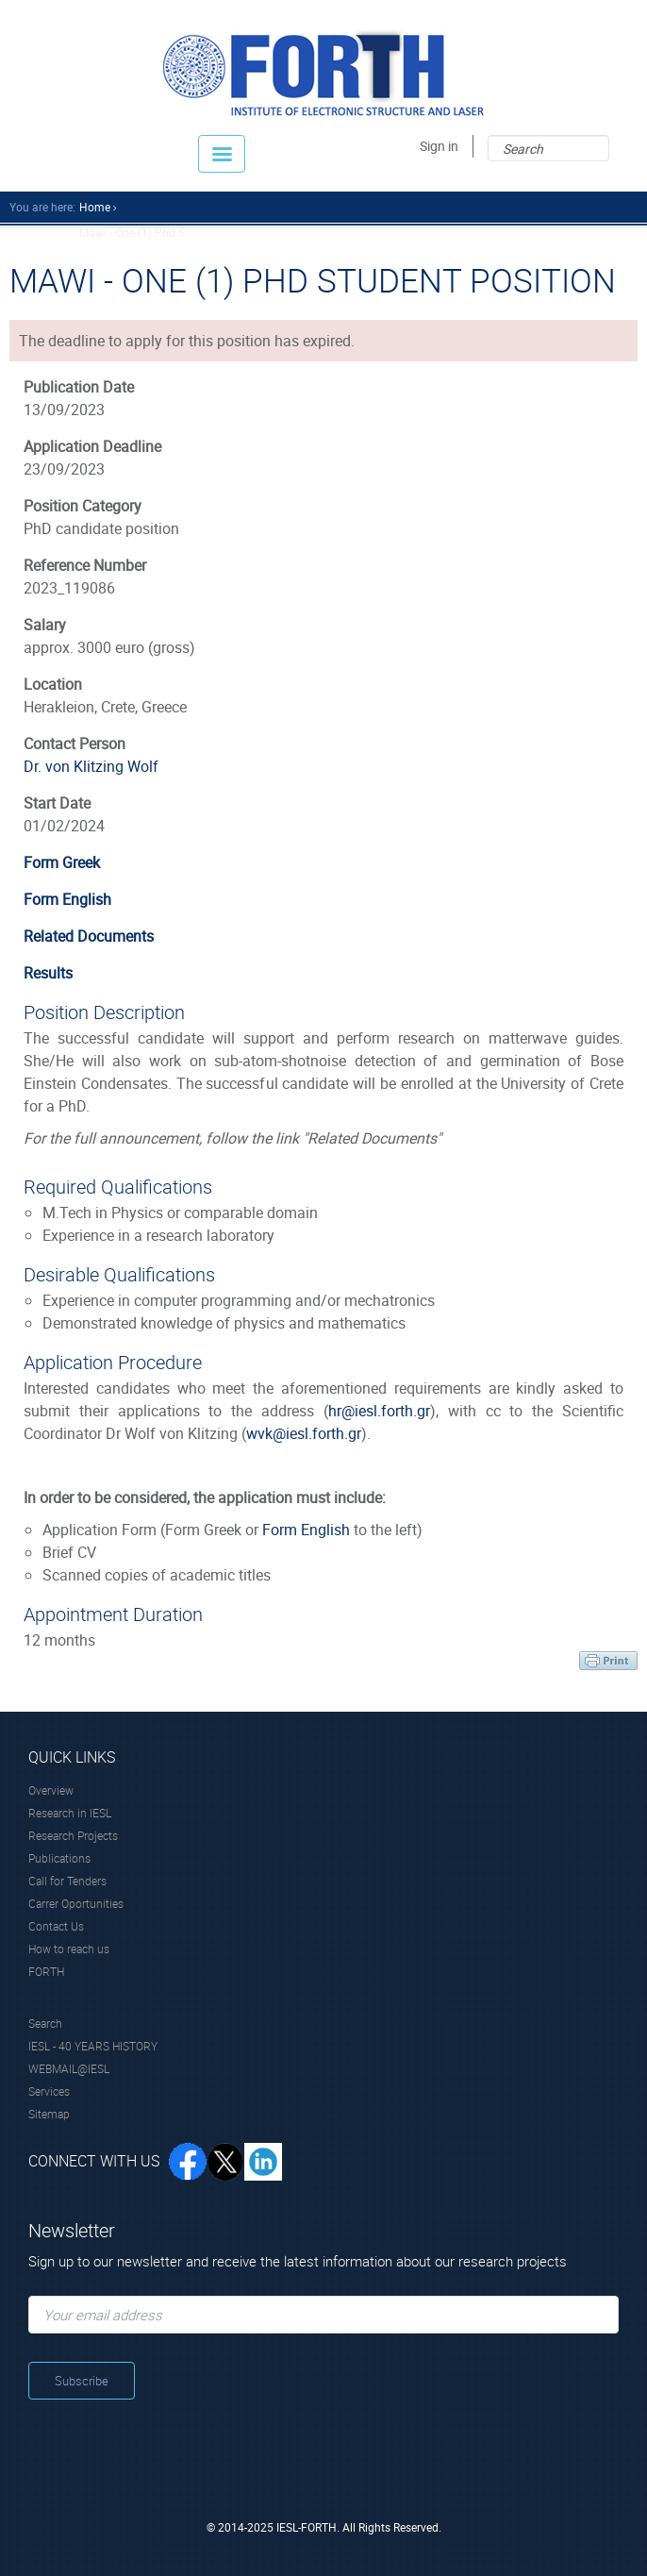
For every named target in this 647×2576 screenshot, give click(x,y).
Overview (51, 1790)
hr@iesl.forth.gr (379, 1410)
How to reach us (68, 1948)
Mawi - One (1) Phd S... (136, 232)
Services (49, 2091)
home (94, 206)
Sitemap (49, 2113)
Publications (59, 1857)
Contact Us (56, 1925)
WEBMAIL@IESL (68, 2068)
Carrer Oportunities (76, 1903)
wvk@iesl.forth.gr (303, 1433)
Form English (67, 899)
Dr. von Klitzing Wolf (91, 766)
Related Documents (89, 936)
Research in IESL (69, 1812)
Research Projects (73, 1835)
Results (48, 972)
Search (45, 2023)
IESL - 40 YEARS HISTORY (93, 2045)
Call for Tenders (67, 1880)
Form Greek (62, 862)
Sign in (439, 146)
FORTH (46, 1971)
